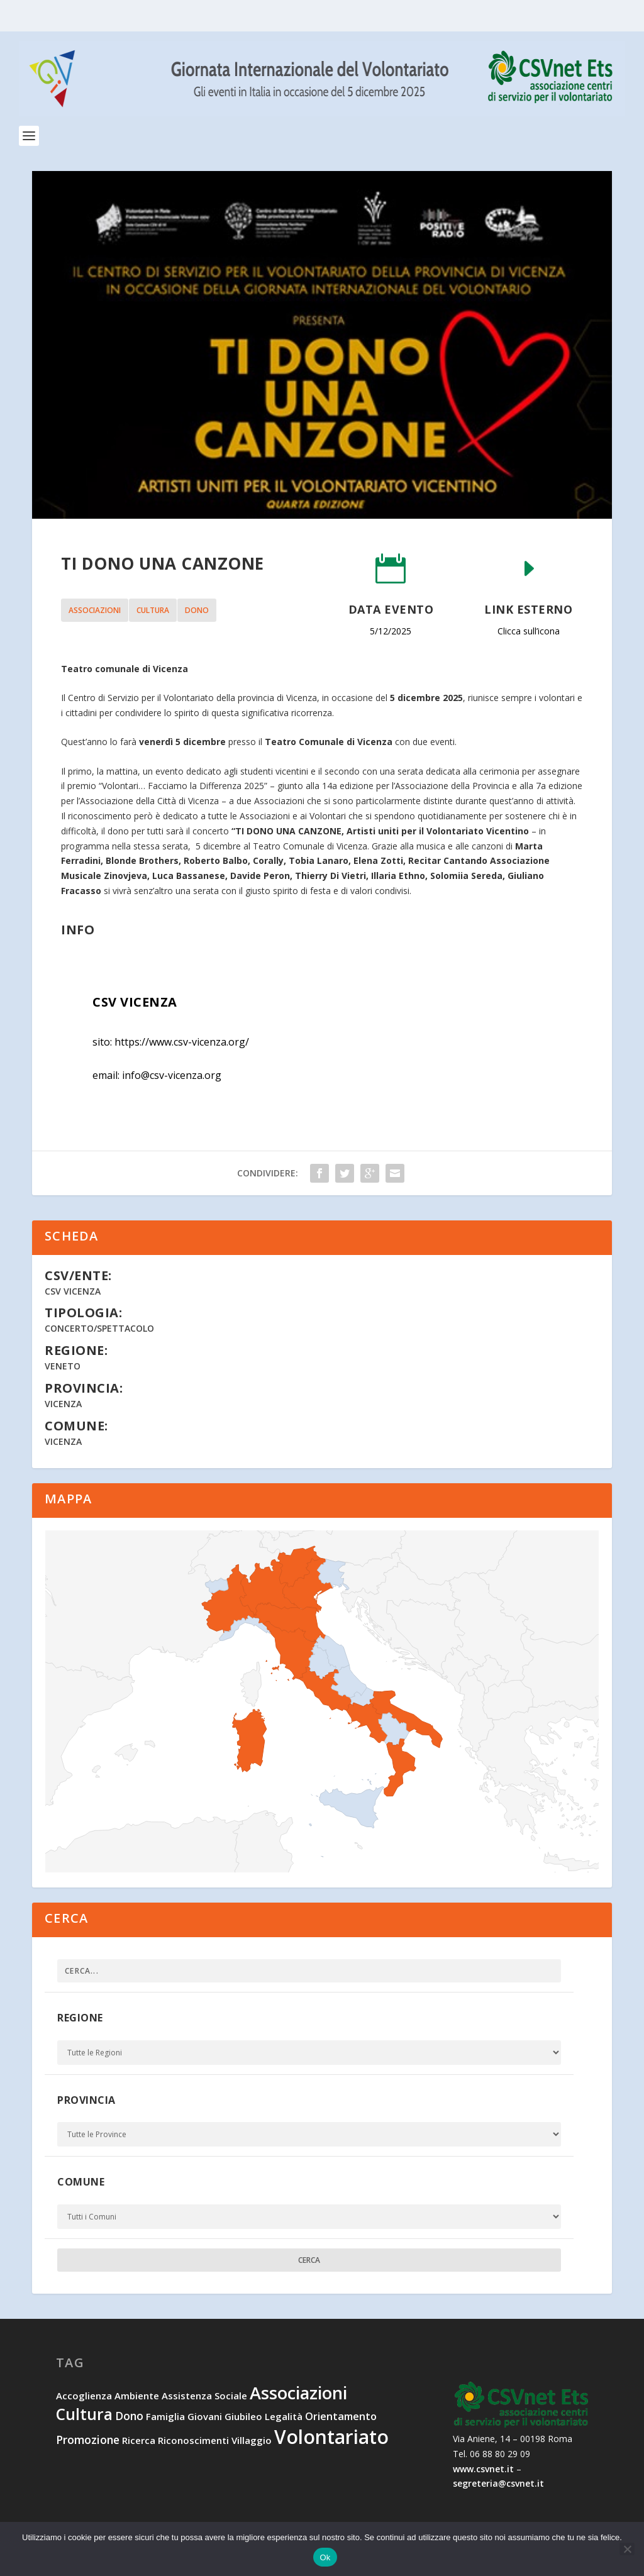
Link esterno (528, 609)
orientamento (341, 2416)
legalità (284, 2416)
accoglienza (84, 2395)
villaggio (251, 2440)
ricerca (138, 2440)
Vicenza (63, 1404)
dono (197, 610)
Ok (324, 2557)
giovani (204, 2416)
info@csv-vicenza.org (171, 1075)
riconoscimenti (193, 2440)
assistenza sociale (204, 2395)
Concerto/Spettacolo (99, 1328)
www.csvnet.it (483, 2469)
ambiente (136, 2395)
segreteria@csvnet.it (498, 2483)
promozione (87, 2439)
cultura (152, 610)
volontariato (331, 2437)
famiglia (165, 2416)
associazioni (95, 610)
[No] (627, 2549)
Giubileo (243, 2416)
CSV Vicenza (73, 1291)
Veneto (62, 1366)
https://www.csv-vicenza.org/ (181, 1042)
